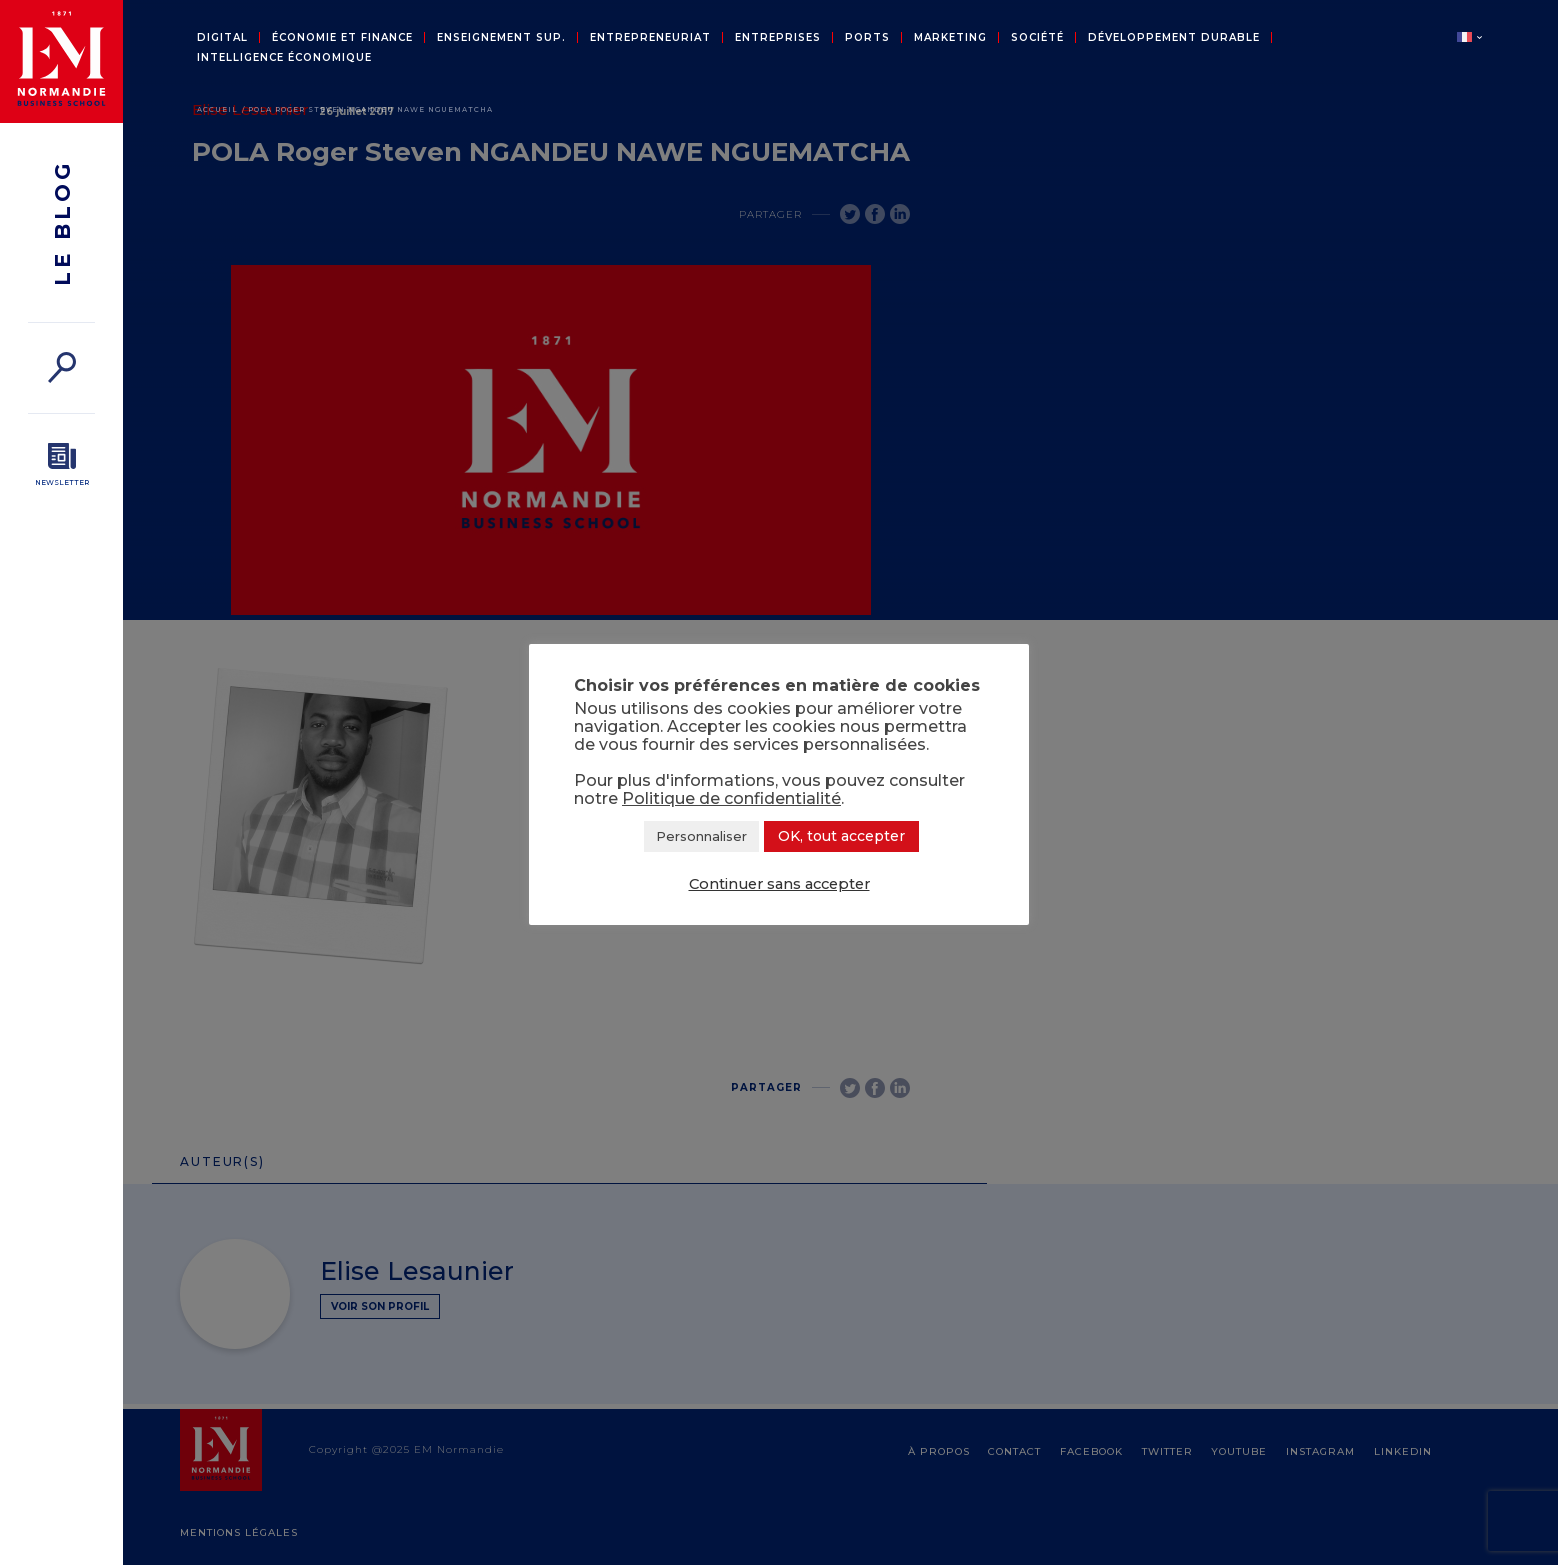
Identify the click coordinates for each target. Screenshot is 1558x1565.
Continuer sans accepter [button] (779, 884)
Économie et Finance (342, 38)
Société (1037, 38)
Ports (867, 38)
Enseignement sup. (501, 38)
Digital (222, 38)
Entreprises (778, 38)
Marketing (950, 38)
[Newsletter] (61, 465)
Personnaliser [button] (701, 836)
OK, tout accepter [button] (841, 836)
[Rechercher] (61, 367)
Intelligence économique (284, 58)
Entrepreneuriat (650, 38)
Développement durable (1174, 38)
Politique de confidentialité (731, 798)
